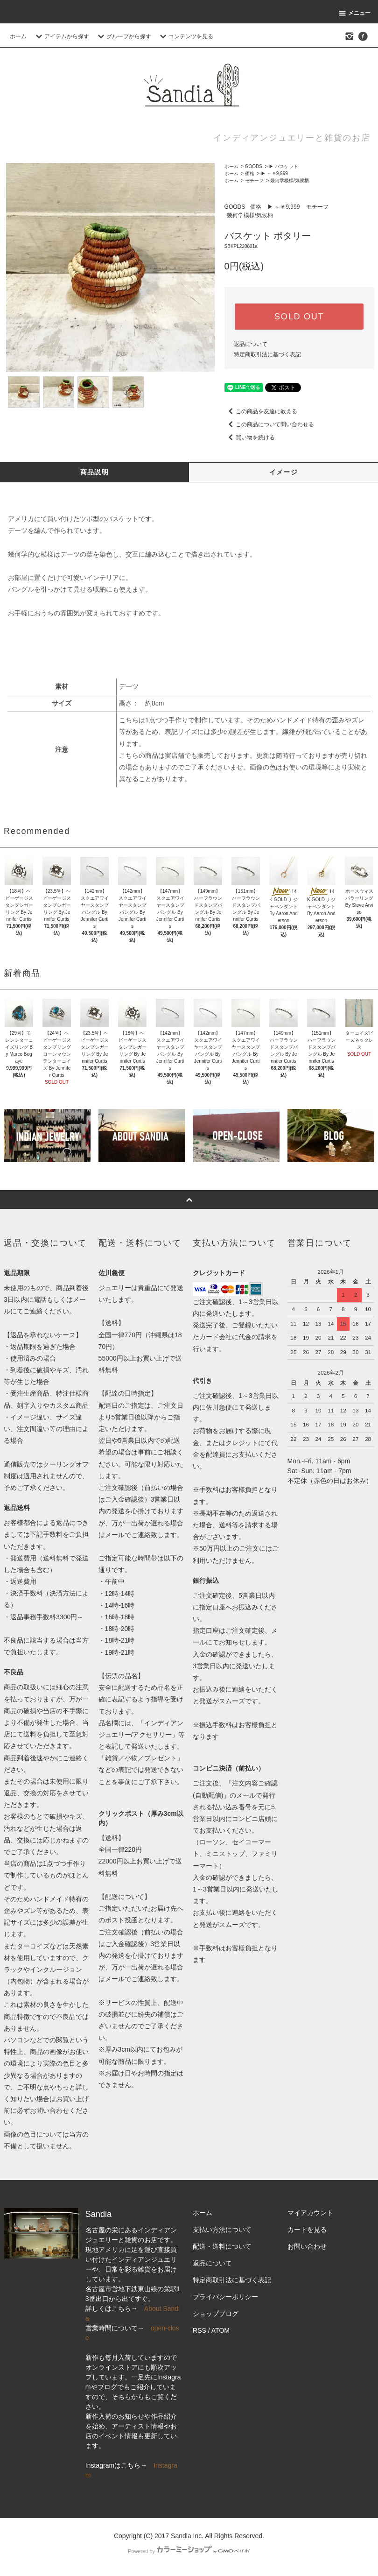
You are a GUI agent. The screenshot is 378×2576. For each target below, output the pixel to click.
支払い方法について (222, 2229)
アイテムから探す (61, 36)
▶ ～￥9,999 (274, 173)
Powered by (189, 2551)
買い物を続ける (249, 437)
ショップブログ (215, 2313)
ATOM (220, 2330)
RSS (199, 2330)
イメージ (283, 472)
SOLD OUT (299, 316)
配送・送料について (222, 2246)
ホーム (18, 36)
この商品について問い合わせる (269, 424)
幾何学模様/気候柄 (289, 180)
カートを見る (307, 2229)
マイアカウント (310, 2212)
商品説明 (94, 472)
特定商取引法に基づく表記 (267, 354)
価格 (249, 173)
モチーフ (254, 180)
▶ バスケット (283, 166)
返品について (250, 344)
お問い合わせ (307, 2246)
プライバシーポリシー (225, 2297)
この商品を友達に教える (260, 411)
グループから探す (123, 36)
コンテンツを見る (185, 36)
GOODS (253, 166)
